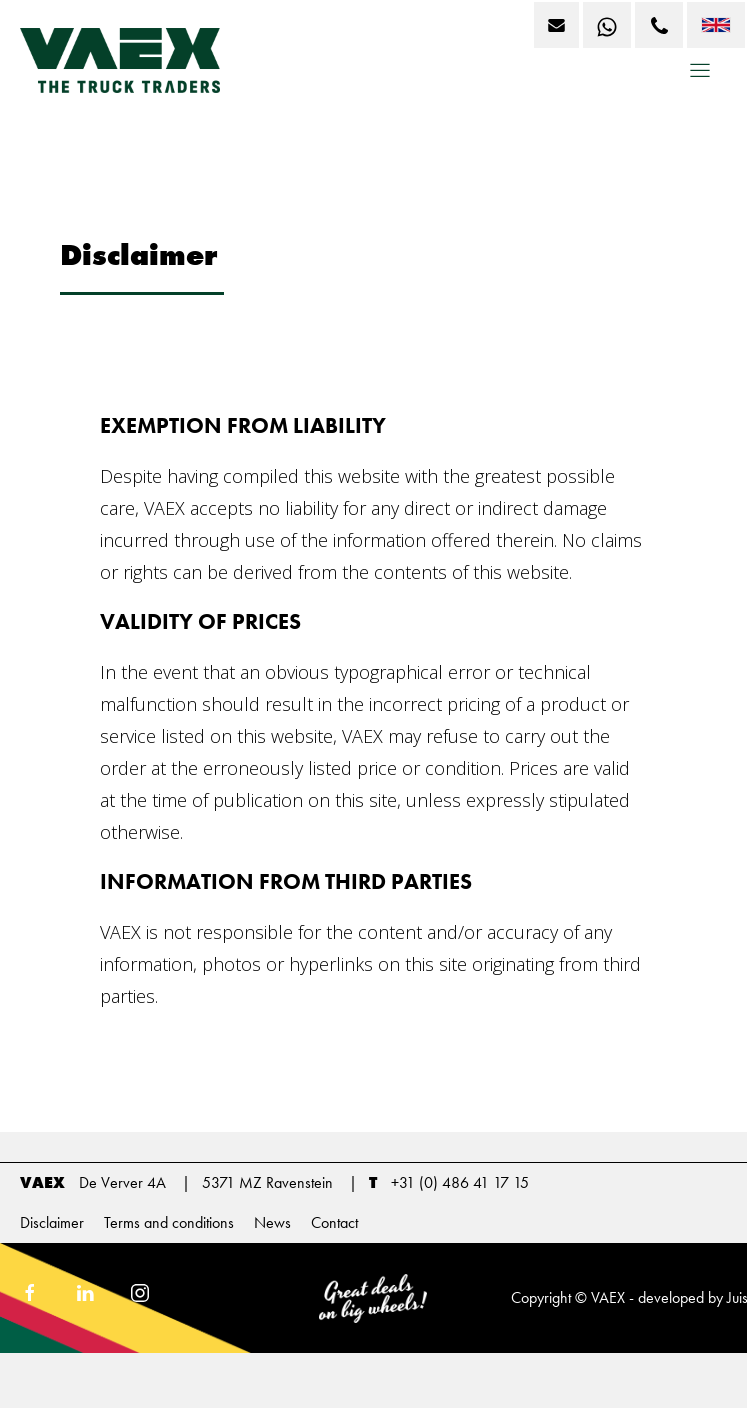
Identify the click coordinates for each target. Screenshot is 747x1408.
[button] (700, 77)
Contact (334, 1222)
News (272, 1222)
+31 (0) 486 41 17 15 (460, 1182)
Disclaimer (52, 1222)
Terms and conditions (169, 1222)
